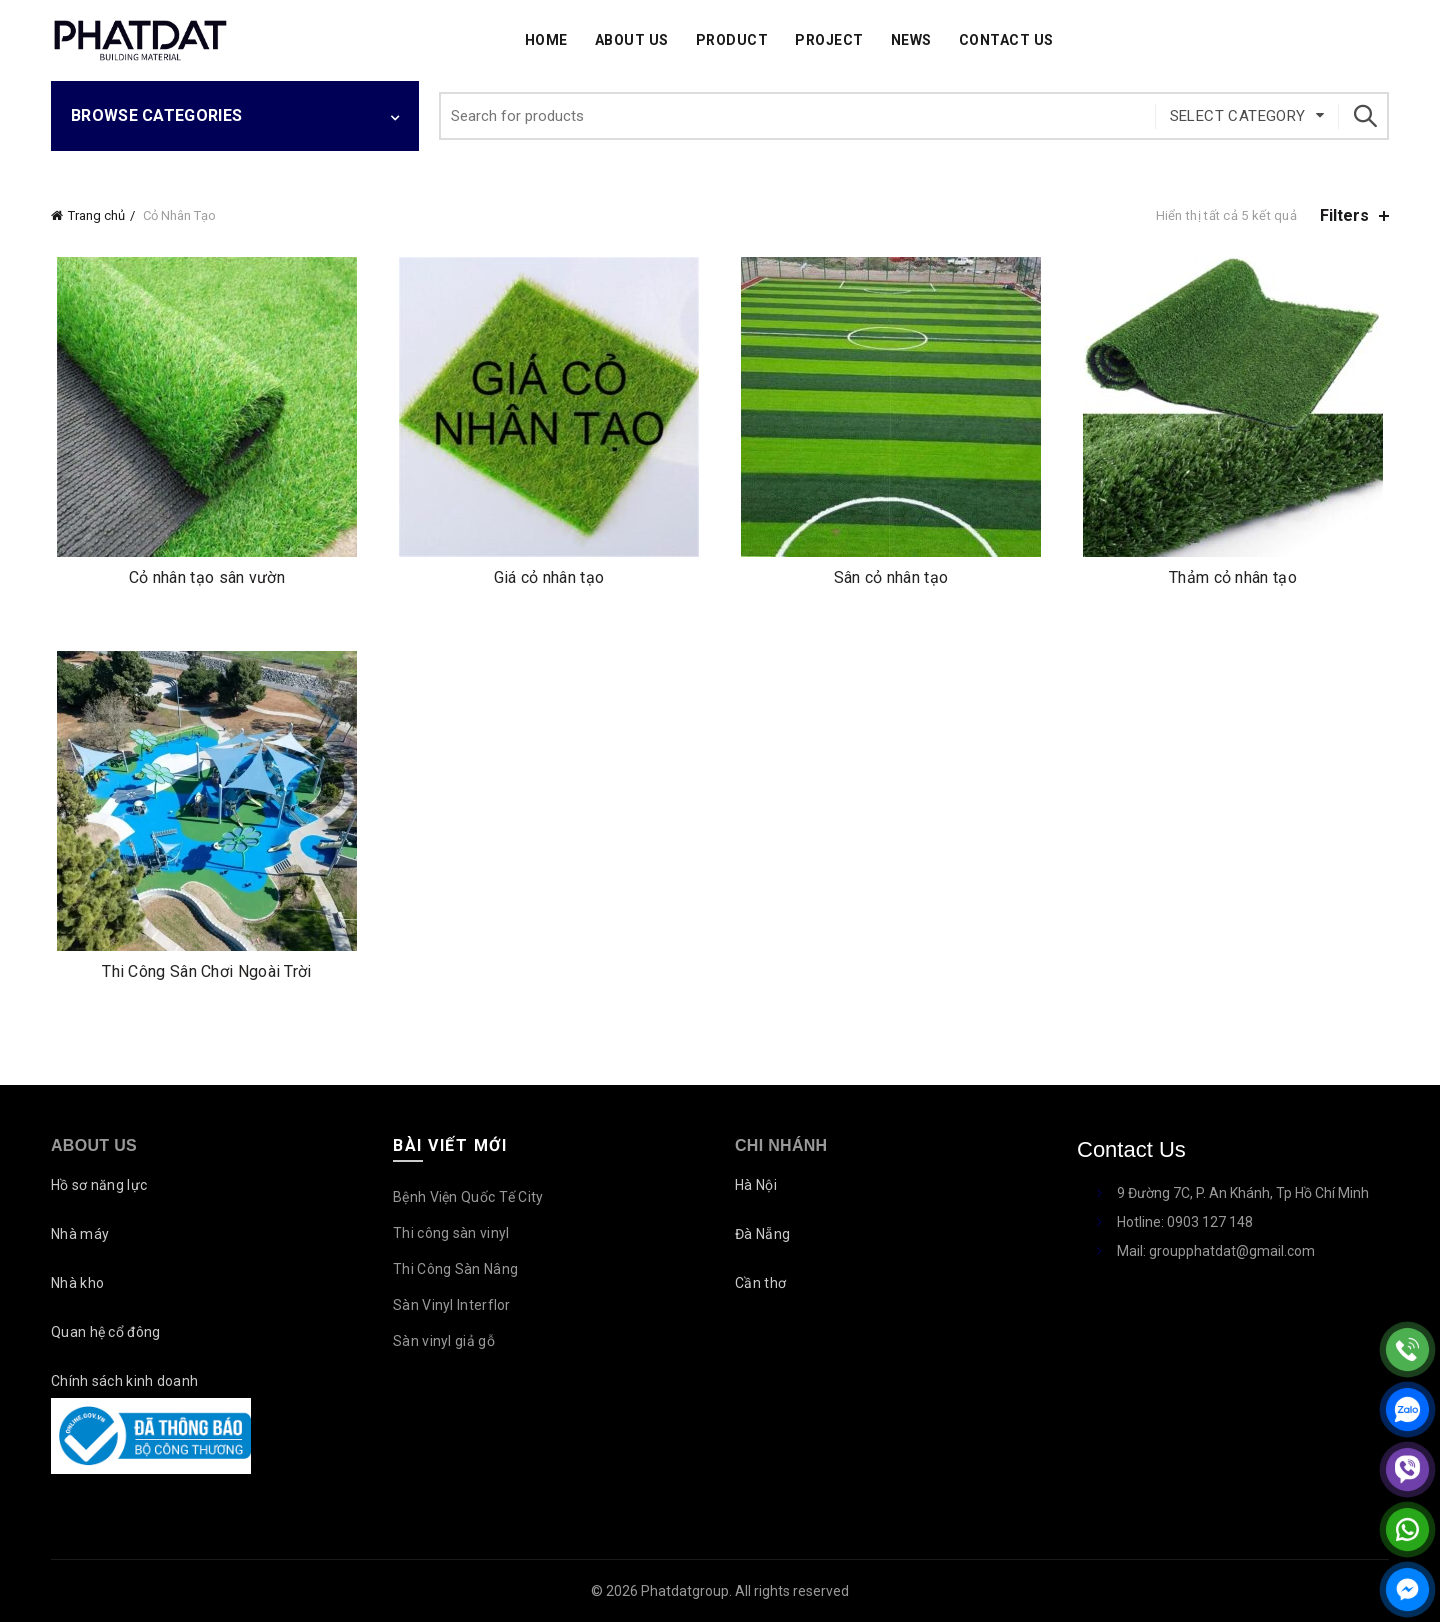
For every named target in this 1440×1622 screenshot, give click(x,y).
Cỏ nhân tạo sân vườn (207, 577)
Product (732, 40)
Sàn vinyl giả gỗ (444, 1341)
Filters (1344, 215)
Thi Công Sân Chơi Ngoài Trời (206, 971)
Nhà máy (80, 1234)
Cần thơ (760, 1283)
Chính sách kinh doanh (124, 1381)
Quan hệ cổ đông (106, 1332)
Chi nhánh (781, 1145)
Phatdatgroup (685, 1591)
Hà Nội (756, 1185)
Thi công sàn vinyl (451, 1233)
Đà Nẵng (762, 1234)
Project (829, 40)
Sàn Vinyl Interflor (452, 1305)
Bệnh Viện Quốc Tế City (468, 1197)
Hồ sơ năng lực (99, 1185)
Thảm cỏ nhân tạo (1233, 577)
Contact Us (1006, 40)
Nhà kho (77, 1283)
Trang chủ (96, 215)
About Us (632, 40)
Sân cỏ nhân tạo (891, 577)
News (911, 40)
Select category (1238, 116)
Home (546, 40)
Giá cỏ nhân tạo (549, 577)
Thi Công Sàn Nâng (455, 1269)
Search (1364, 116)
